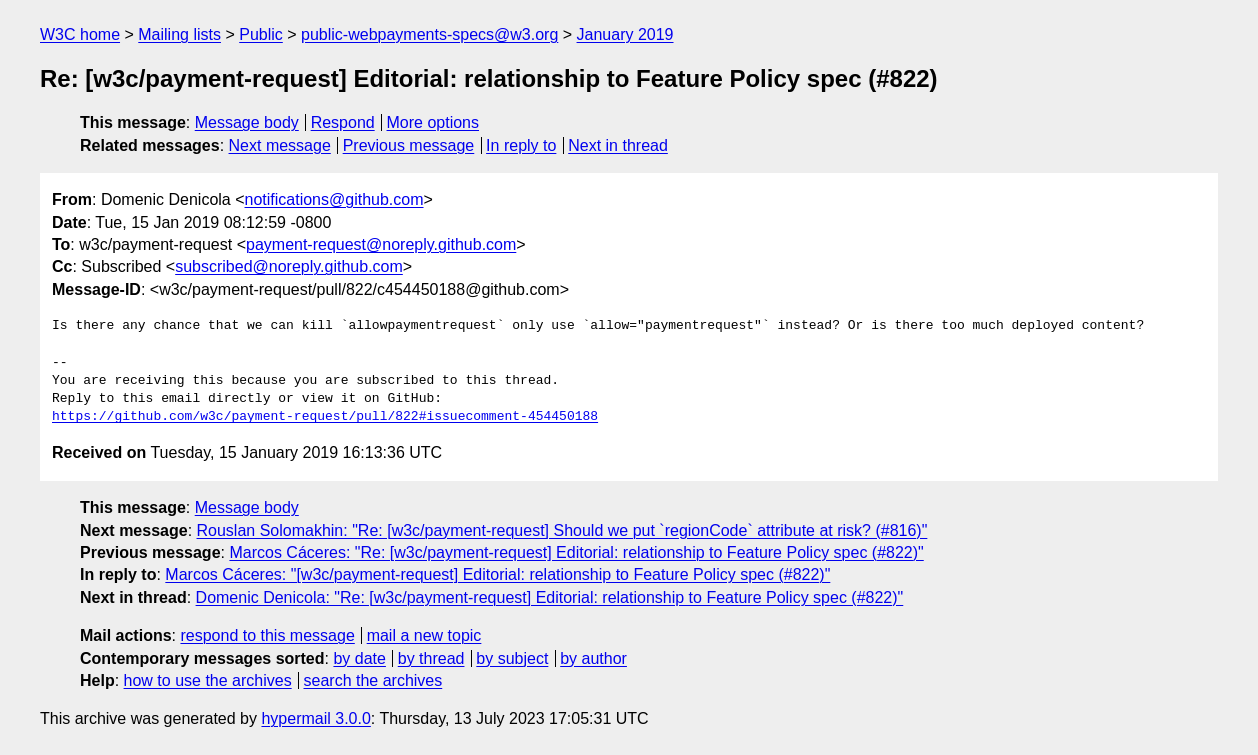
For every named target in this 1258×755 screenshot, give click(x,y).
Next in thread (618, 145)
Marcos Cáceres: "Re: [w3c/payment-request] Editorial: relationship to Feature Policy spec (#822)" (576, 552)
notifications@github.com (334, 199)
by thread (431, 658)
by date (359, 658)
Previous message (409, 145)
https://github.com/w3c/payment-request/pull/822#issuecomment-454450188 (325, 417)
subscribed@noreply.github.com (289, 266)
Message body (247, 122)
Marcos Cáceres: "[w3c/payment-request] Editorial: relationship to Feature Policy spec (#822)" (497, 574)
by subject (512, 658)
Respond (343, 122)
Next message (280, 145)
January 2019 (625, 34)
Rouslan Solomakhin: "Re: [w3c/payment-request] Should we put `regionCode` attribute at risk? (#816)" (562, 530)
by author (593, 658)
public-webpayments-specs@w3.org (429, 34)
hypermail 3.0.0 (315, 718)
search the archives (373, 680)
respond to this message (267, 635)
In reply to (521, 145)
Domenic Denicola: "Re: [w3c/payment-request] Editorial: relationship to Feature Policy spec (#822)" (550, 597)
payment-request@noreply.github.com (381, 244)
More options (433, 122)
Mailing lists (179, 34)
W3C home (80, 34)
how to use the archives (208, 680)
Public (261, 34)
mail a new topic (424, 635)
